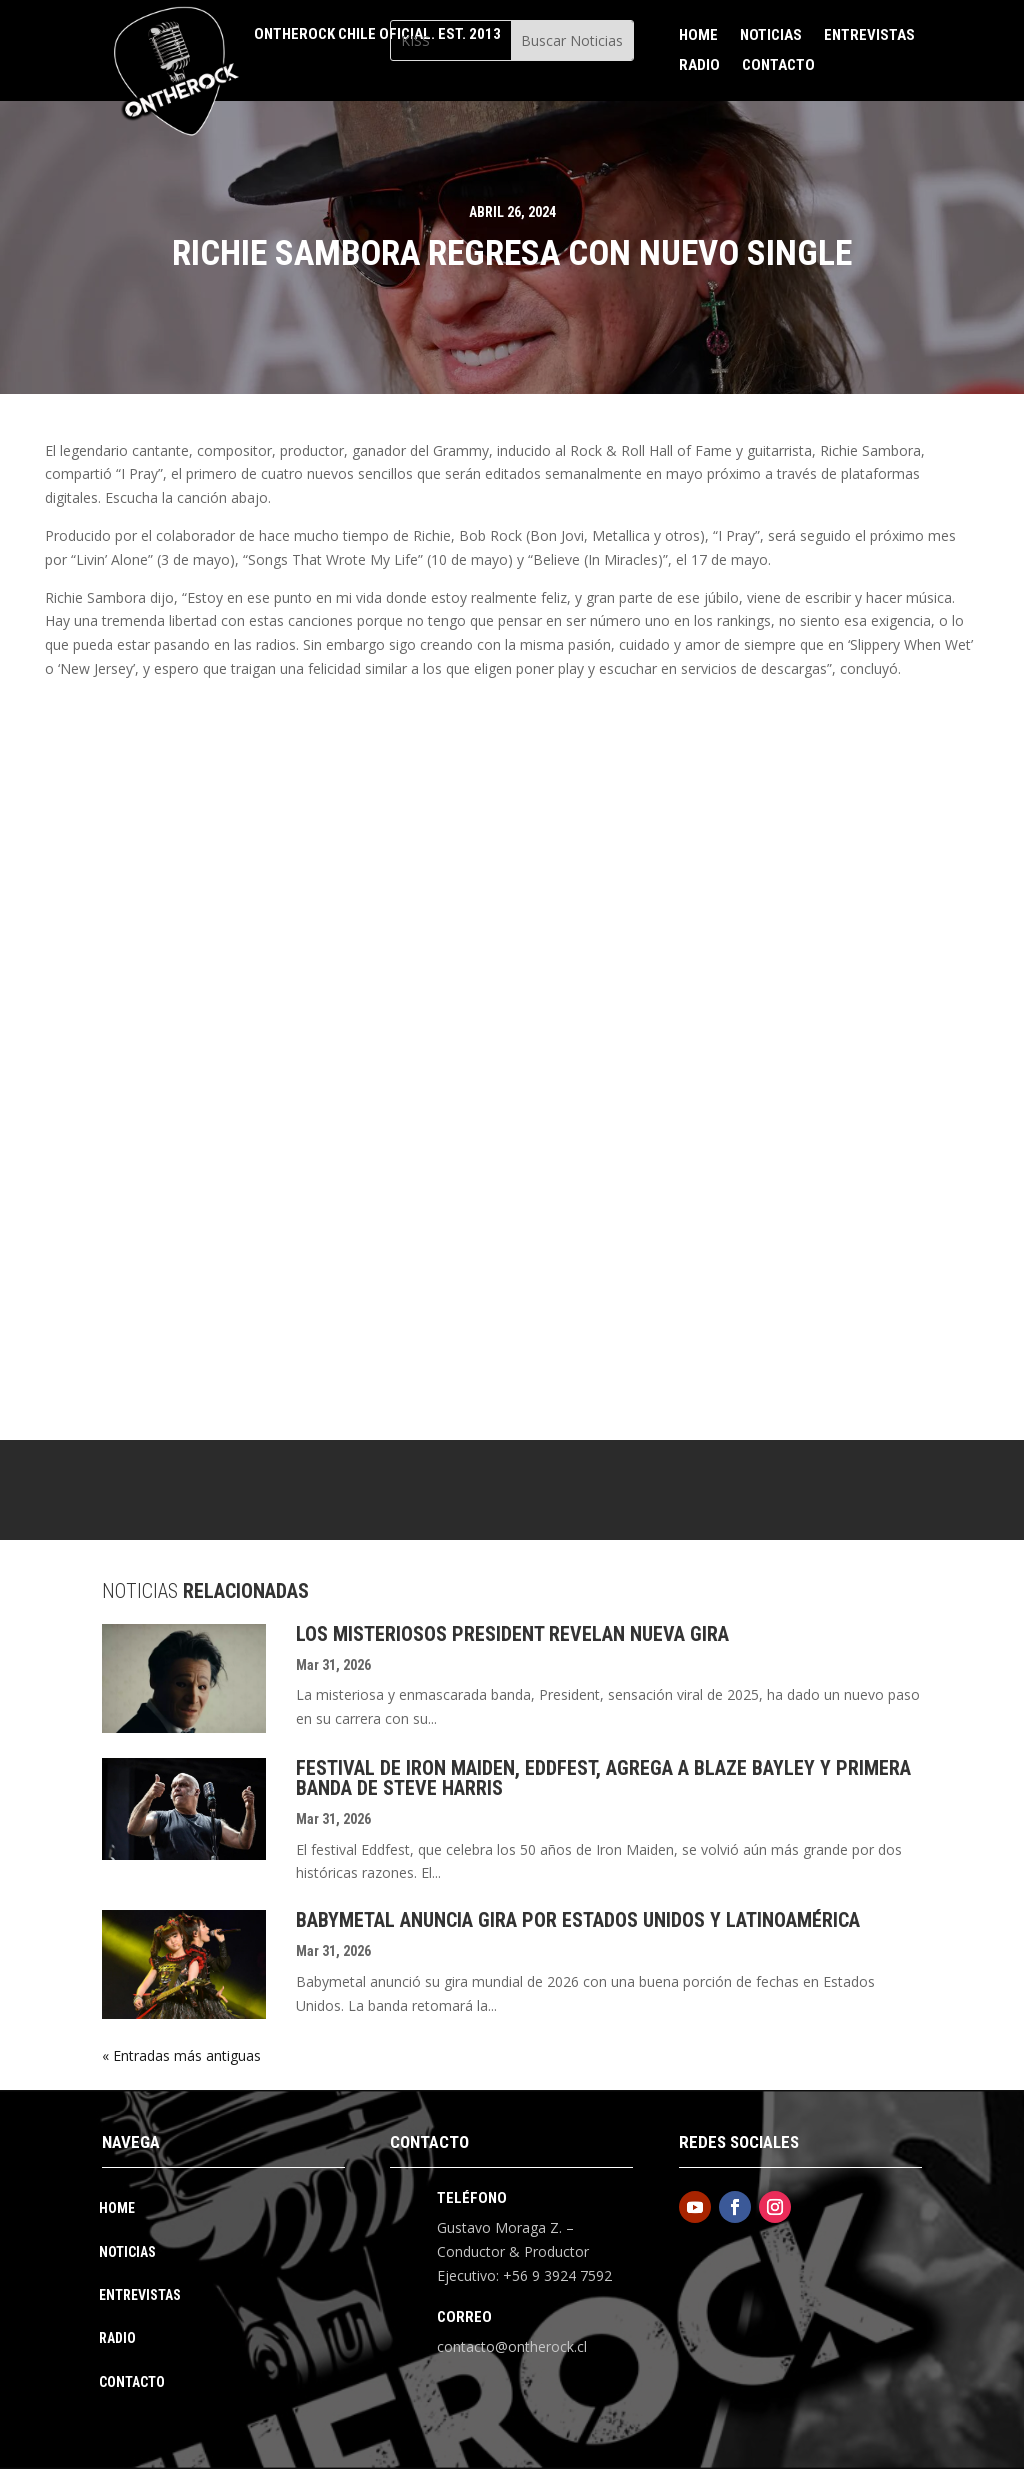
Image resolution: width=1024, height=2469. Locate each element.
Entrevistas (869, 36)
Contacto (778, 66)
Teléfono (472, 2198)
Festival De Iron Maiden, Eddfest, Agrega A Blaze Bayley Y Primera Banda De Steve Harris (603, 1778)
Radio (699, 66)
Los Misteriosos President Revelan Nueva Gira (512, 1634)
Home (698, 36)
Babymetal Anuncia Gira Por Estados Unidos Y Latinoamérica (578, 1920)
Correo (464, 2317)
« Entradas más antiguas (181, 2055)
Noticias (771, 36)
